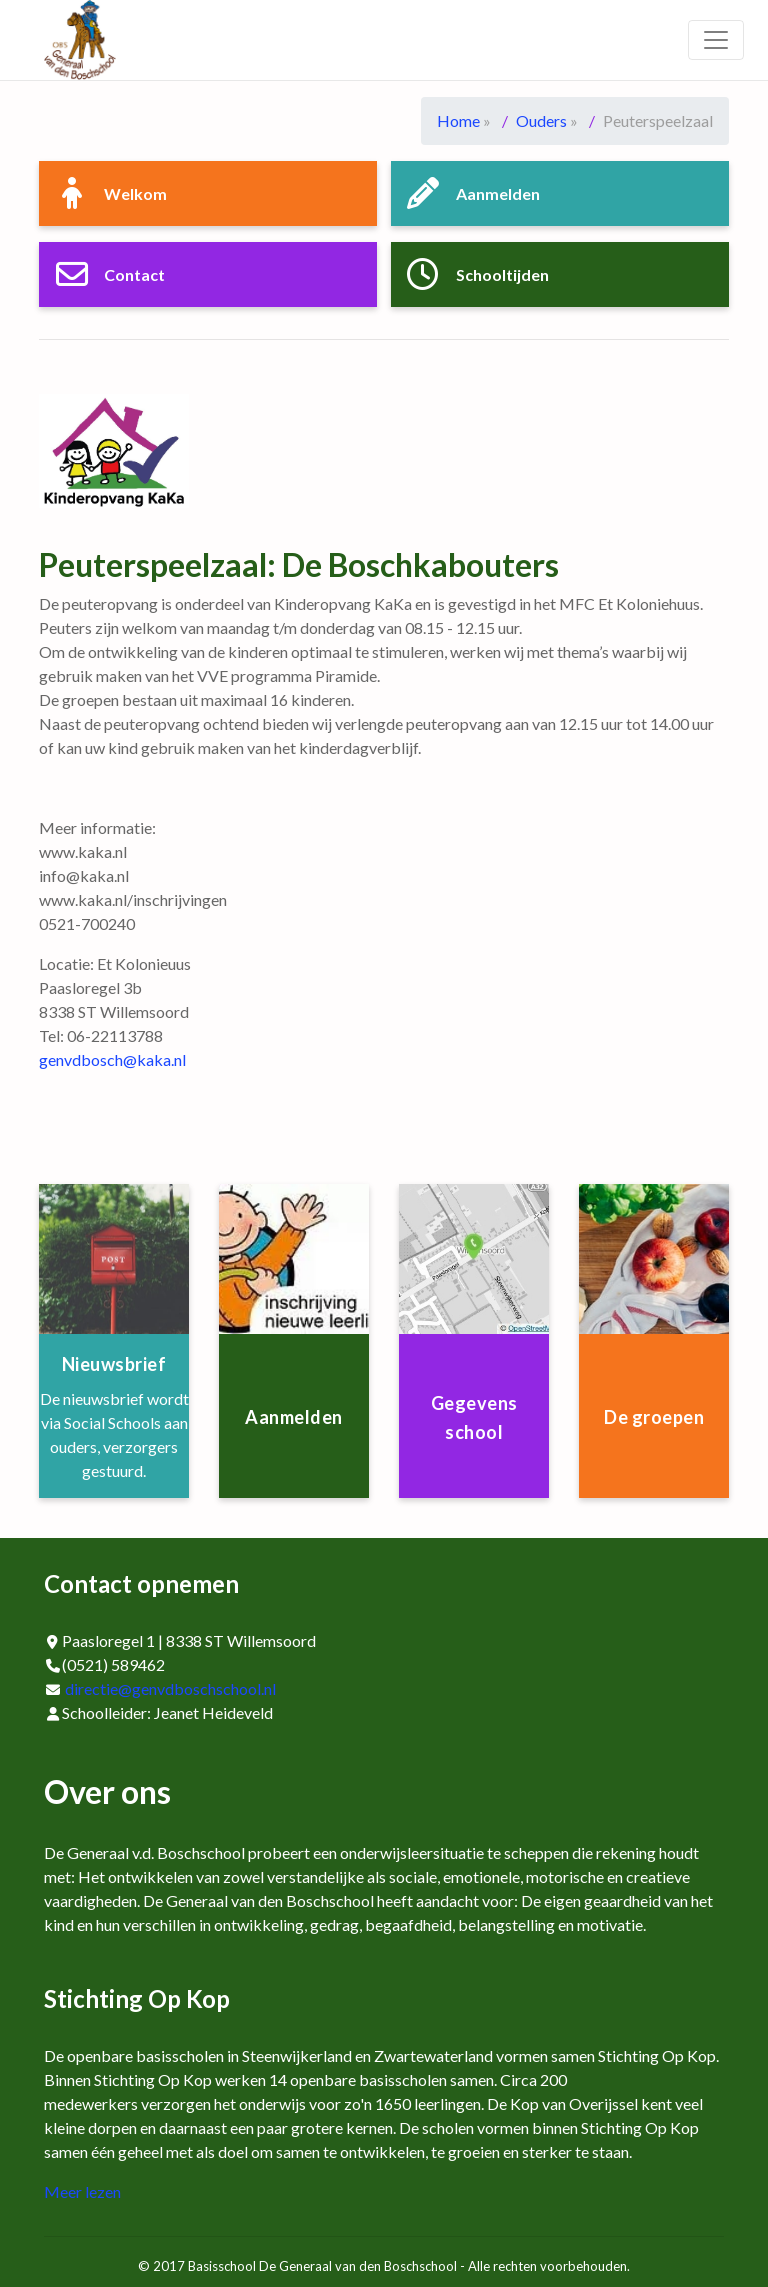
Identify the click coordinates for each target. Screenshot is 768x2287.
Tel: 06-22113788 (101, 1035)
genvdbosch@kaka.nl (112, 1059)
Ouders (541, 120)
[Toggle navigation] (716, 40)
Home (458, 120)
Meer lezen (82, 2191)
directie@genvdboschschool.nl (170, 1688)
